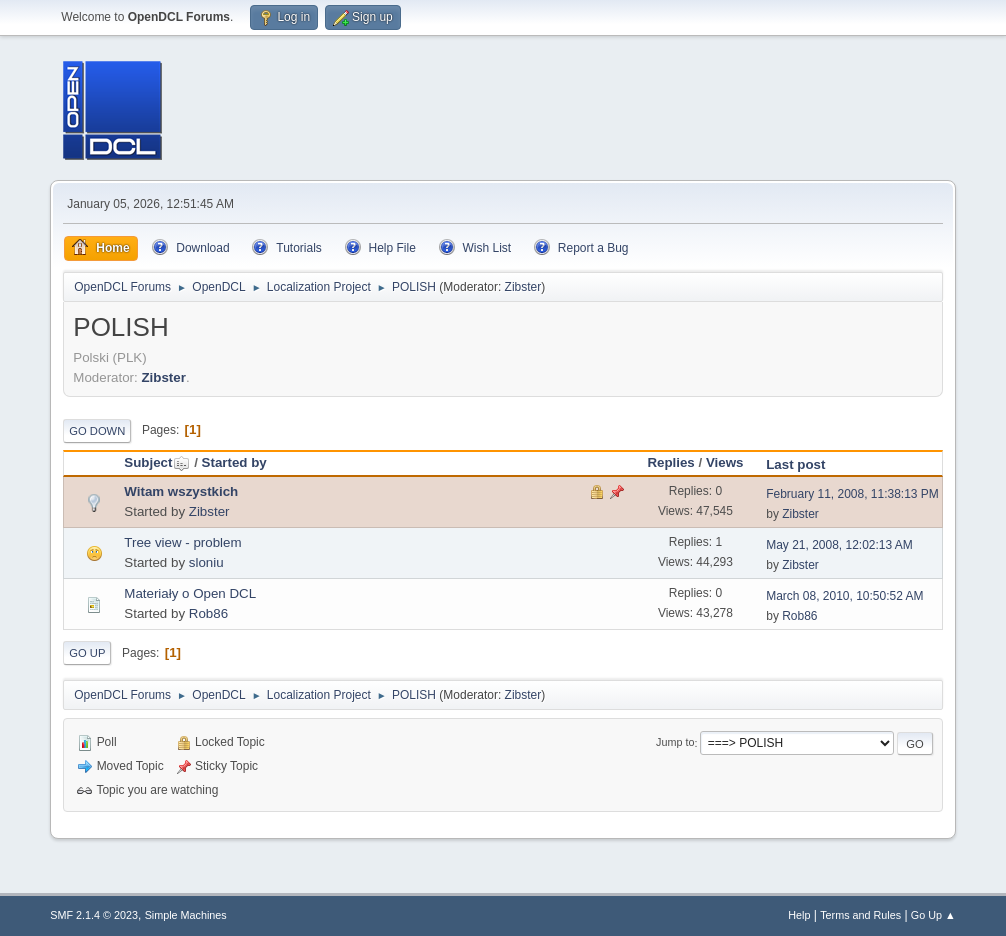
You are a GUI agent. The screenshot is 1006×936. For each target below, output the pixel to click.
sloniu (206, 562)
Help (799, 915)
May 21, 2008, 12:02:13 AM (839, 545)
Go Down (97, 431)
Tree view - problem (182, 542)
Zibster (523, 287)
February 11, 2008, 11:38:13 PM (852, 494)
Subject (157, 462)
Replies (670, 462)
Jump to (675, 743)
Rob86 (208, 613)
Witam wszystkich (181, 491)
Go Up (87, 653)
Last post (795, 464)
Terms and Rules (860, 915)
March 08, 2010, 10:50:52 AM (844, 596)
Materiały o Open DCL (190, 593)
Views (725, 462)
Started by (234, 462)
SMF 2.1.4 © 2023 (94, 915)
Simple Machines (186, 915)
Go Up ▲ (933, 915)
